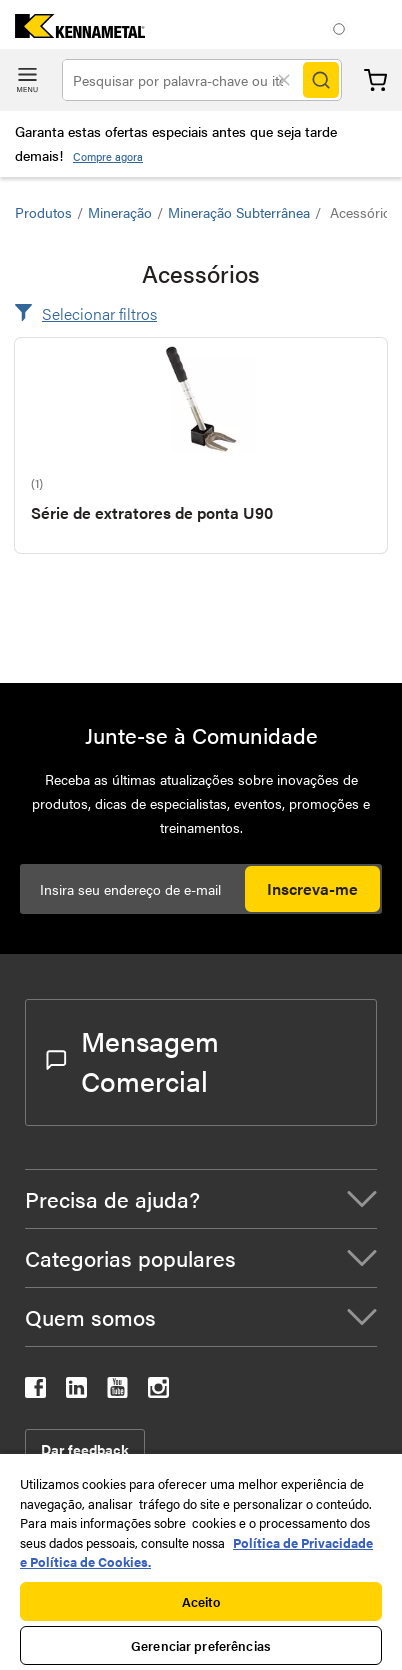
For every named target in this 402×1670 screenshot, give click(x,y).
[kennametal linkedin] (76, 1391)
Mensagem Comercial (132, 1060)
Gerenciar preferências (201, 1645)
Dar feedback (85, 1449)
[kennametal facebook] (35, 1391)
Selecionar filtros (99, 313)
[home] (72, 31)
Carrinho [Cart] (375, 80)
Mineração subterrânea (239, 212)
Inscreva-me (312, 888)
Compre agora (108, 156)
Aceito (201, 1601)
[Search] (321, 80)
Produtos (43, 212)
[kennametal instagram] (158, 1391)
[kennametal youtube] (117, 1391)
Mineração (120, 212)
